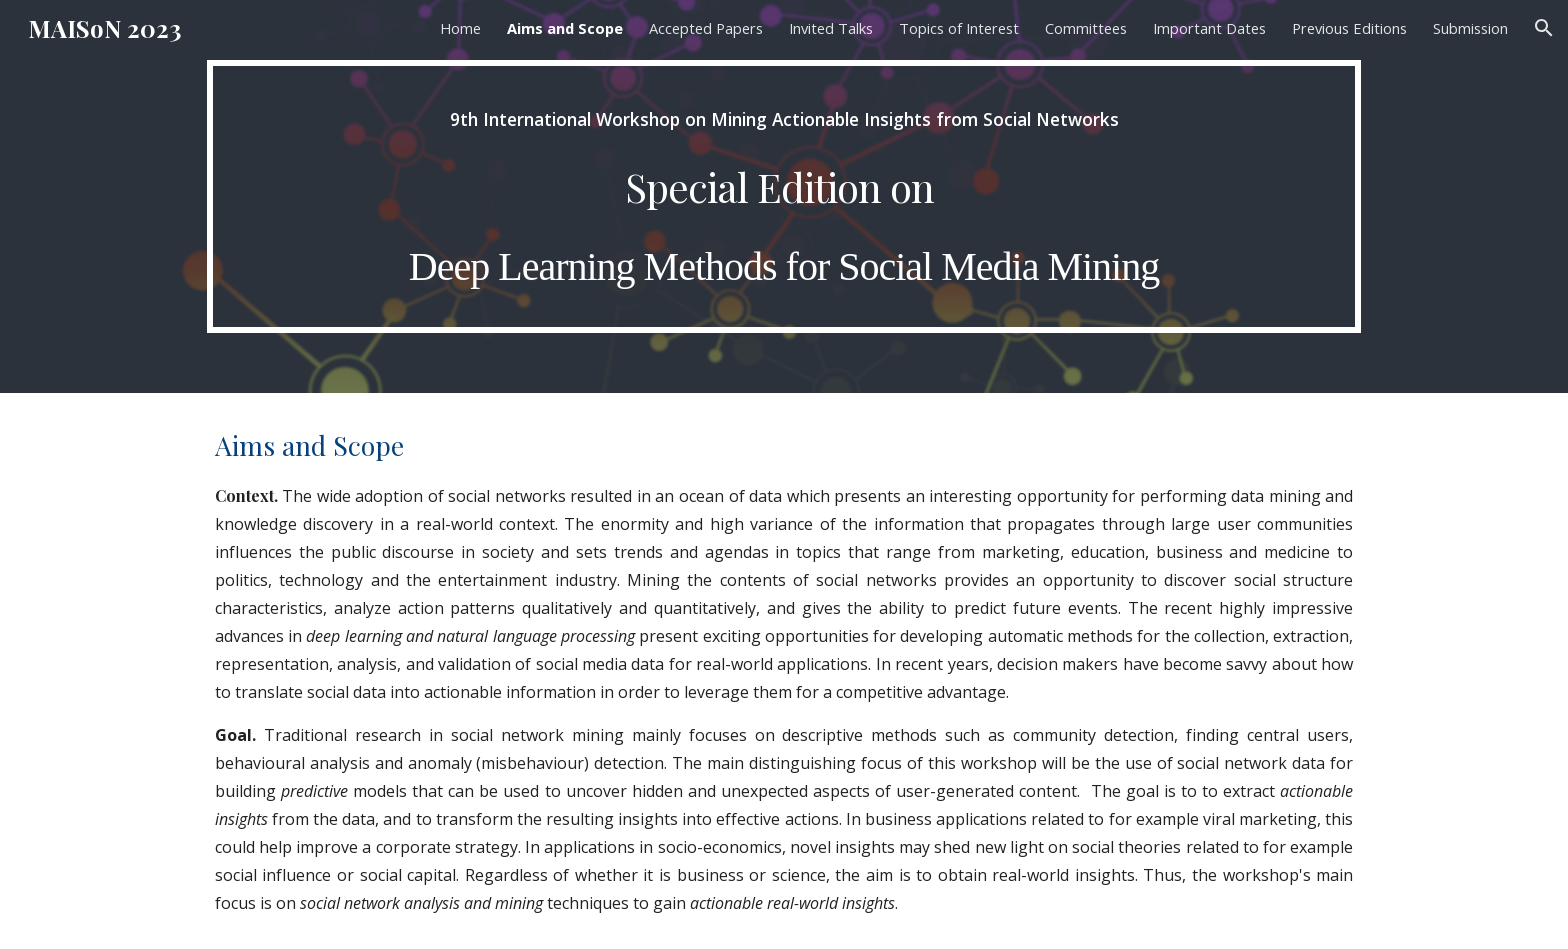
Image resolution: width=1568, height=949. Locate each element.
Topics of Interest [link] (959, 28)
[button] (1544, 28)
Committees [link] (1086, 28)
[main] (784, 196)
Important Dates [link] (1209, 28)
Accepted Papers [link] (706, 28)
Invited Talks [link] (831, 28)
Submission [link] (1470, 28)
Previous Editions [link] (1349, 28)
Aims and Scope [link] (565, 28)
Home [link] (460, 28)
